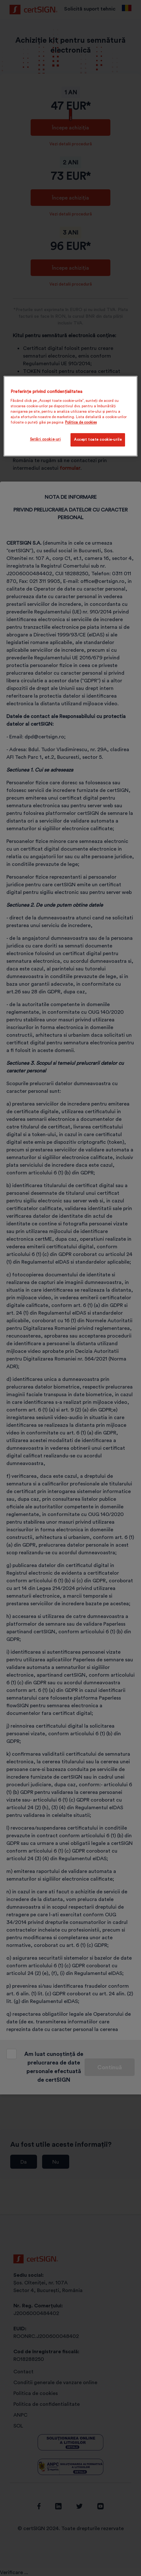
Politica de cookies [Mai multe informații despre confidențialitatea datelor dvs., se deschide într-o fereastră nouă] (81, 422)
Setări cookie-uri (45, 439)
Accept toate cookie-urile (98, 439)
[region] (70, 416)
